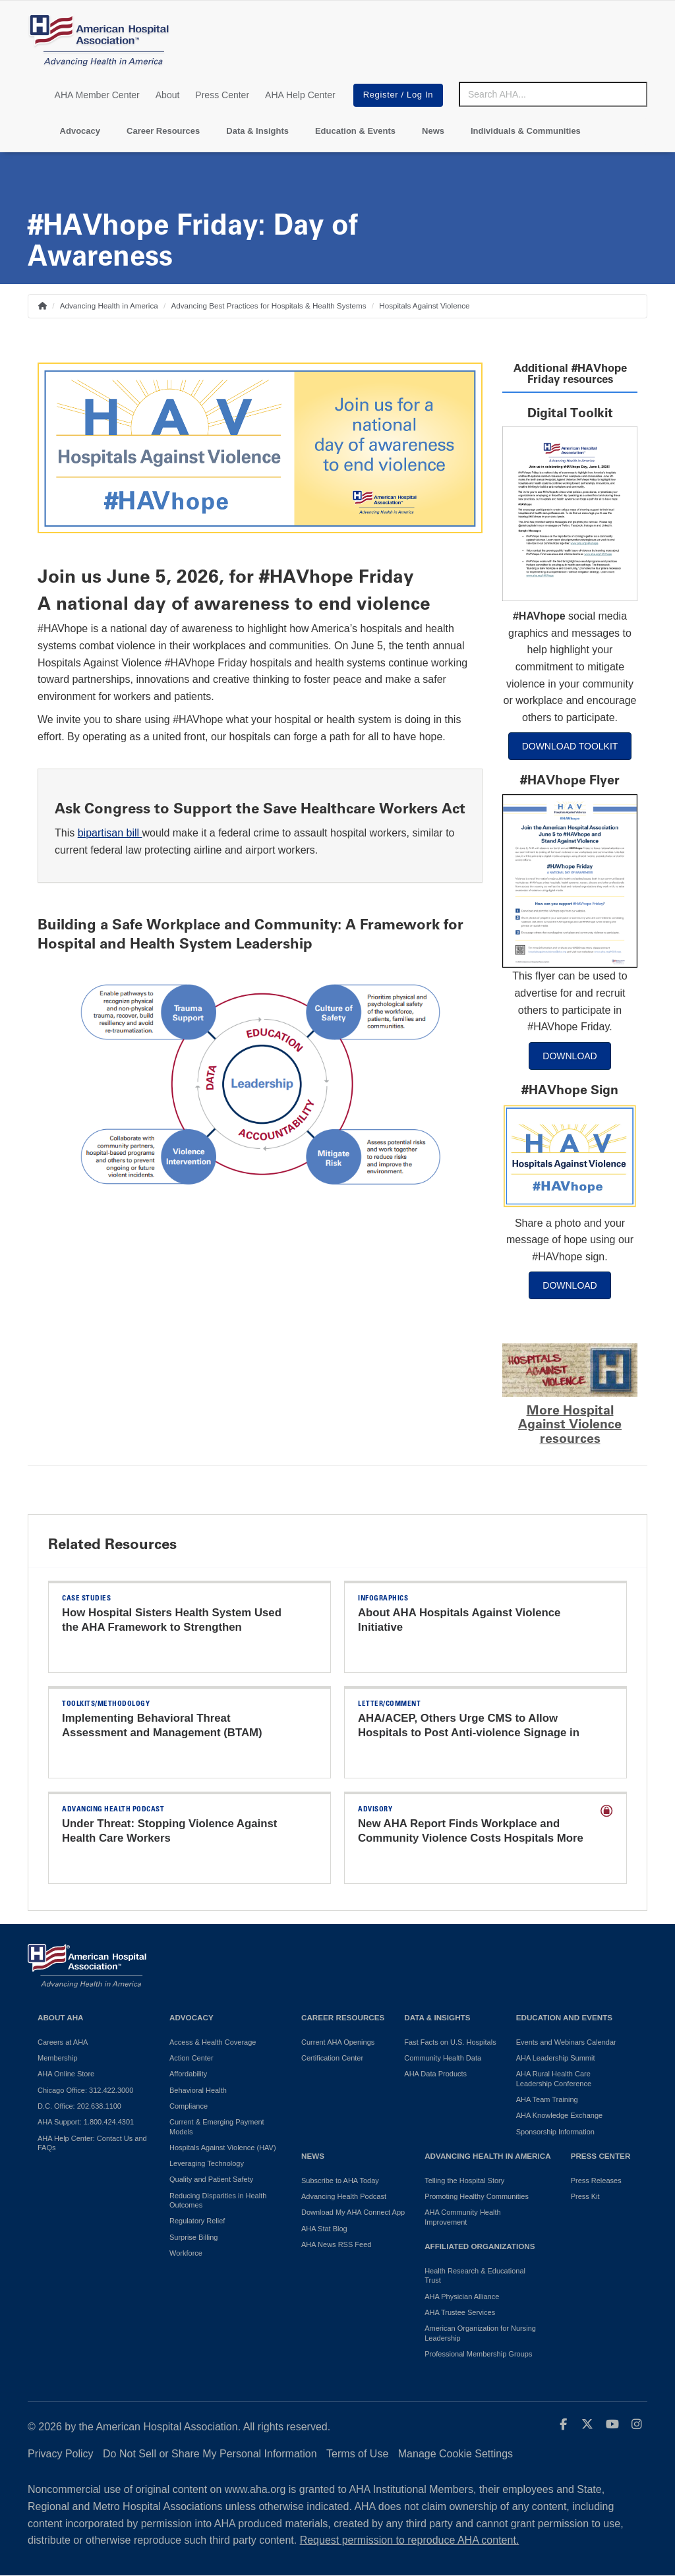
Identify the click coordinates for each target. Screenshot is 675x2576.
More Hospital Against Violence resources (570, 1424)
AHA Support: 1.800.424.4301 (86, 2122)
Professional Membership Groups (478, 2354)
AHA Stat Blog (324, 2229)
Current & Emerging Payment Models (216, 2126)
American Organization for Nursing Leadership (480, 2332)
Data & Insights (257, 131)
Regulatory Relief (197, 2221)
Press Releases (596, 2180)
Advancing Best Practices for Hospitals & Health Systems (269, 305)
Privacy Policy (61, 2453)
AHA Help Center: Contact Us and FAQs (92, 2143)
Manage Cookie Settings (455, 2453)
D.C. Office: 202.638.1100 (79, 2106)
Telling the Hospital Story (464, 2180)
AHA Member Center (97, 95)
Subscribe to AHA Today (340, 2180)
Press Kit (585, 2196)
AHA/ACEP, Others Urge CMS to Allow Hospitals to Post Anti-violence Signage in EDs (468, 1732)
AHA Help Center (300, 95)
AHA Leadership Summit (555, 2058)
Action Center (191, 2058)
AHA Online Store (66, 2074)
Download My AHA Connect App (353, 2212)
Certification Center (332, 2058)
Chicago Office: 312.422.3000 (85, 2090)
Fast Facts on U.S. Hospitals (450, 2042)
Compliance (188, 2106)
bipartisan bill (108, 832)
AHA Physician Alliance (462, 2296)
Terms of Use (357, 2453)
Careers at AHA (63, 2042)
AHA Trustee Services (460, 2312)
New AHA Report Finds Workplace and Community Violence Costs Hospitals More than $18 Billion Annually (470, 1838)
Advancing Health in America (109, 305)
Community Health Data (442, 2058)
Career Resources (163, 131)
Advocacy (80, 131)
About (168, 95)
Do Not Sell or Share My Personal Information (210, 2453)
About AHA (61, 2017)
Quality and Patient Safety (211, 2179)
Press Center (222, 95)
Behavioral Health (198, 2090)
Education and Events (564, 2017)
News (433, 131)
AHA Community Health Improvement (463, 2216)
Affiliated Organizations (480, 2246)
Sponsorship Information (555, 2132)
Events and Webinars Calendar (566, 2042)
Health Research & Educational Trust (475, 2275)
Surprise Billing (193, 2237)
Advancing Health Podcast (343, 2196)
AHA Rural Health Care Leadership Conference (553, 2078)
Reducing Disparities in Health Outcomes (217, 2200)
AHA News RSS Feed (336, 2244)
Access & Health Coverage (212, 2042)
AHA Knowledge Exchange (559, 2115)
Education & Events (355, 131)
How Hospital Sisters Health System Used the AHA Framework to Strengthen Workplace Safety (171, 1627)
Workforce (185, 2253)
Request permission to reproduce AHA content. (409, 2540)
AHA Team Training (547, 2099)
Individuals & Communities (526, 131)
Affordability (188, 2074)
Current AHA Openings (337, 2042)
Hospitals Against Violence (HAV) (222, 2148)
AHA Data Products (435, 2074)
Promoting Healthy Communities (477, 2196)
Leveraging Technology (206, 2163)
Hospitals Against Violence (424, 305)
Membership (58, 2058)
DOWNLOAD (570, 1056)
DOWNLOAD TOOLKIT (570, 746)
